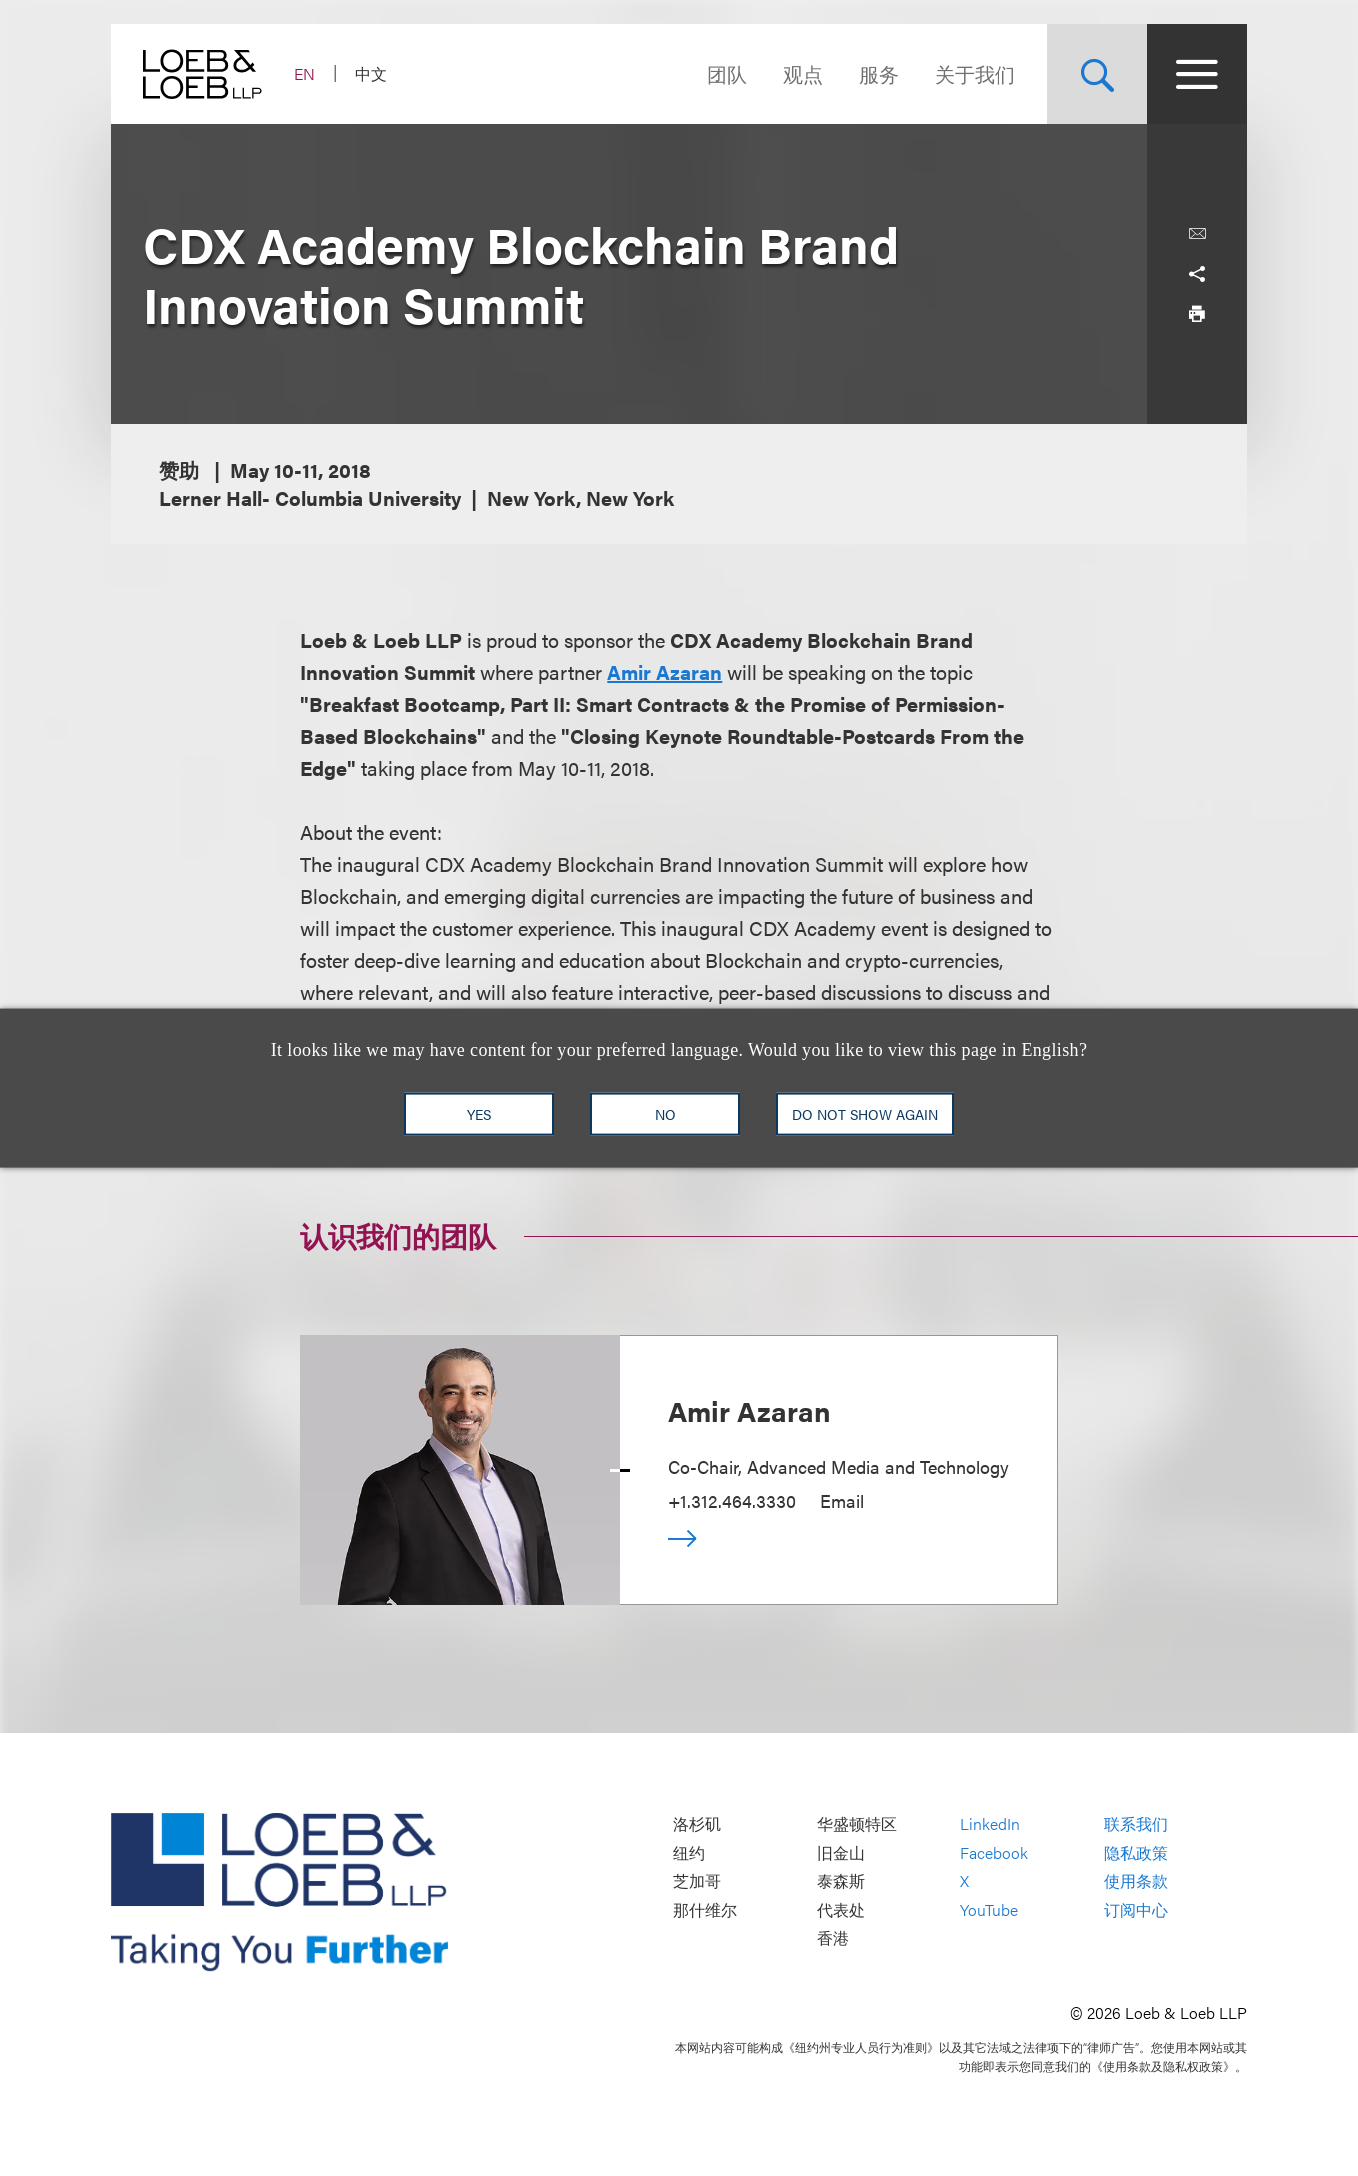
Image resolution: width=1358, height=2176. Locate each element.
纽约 (689, 1852)
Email (842, 1500)
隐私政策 (1136, 1852)
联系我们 (1136, 1824)
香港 (833, 1938)
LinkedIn (990, 1824)
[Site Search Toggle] (1097, 74)
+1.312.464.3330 (732, 1500)
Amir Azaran (749, 1410)
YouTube (989, 1909)
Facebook (994, 1852)
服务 (879, 73)
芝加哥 (697, 1881)
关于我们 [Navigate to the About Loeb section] (975, 73)
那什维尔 (705, 1909)
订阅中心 (1136, 1909)
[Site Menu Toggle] (1197, 74)
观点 (803, 73)
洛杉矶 (697, 1824)
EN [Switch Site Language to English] (304, 73)
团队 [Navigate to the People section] (727, 73)
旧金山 (841, 1852)
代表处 (841, 1909)
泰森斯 (841, 1881)
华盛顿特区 (857, 1824)
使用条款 (1136, 1881)
